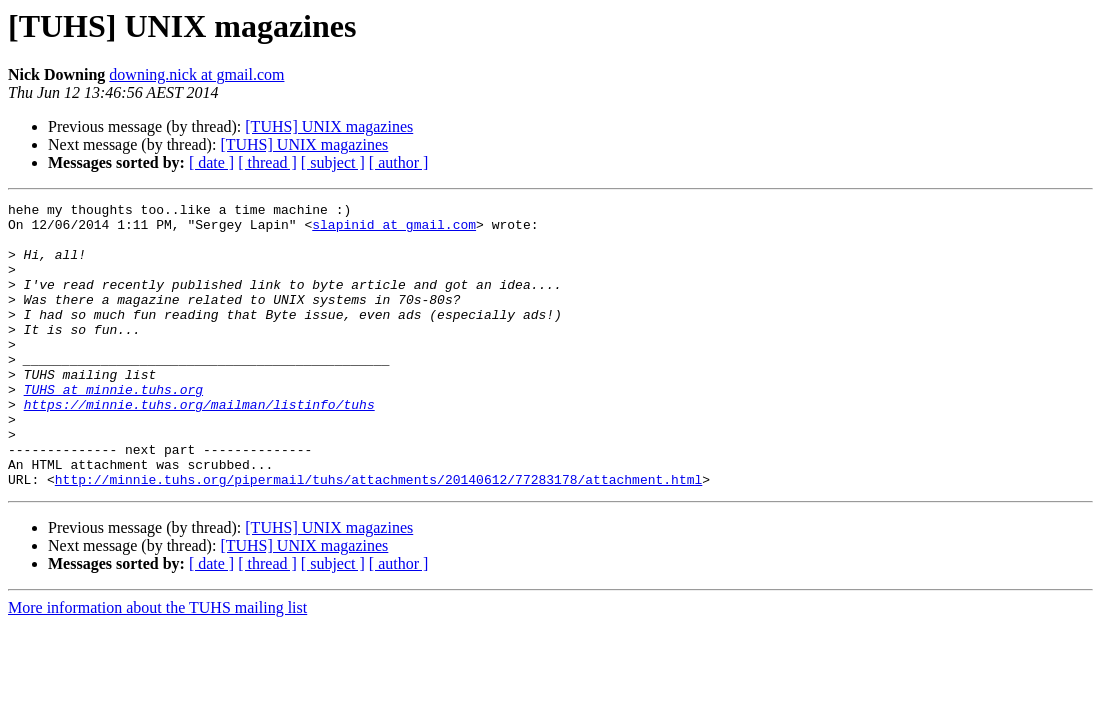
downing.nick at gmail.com (196, 74)
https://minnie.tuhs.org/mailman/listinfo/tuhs (199, 446)
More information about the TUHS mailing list (157, 664)
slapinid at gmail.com (394, 230)
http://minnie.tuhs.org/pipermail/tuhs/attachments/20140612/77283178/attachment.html (378, 536)
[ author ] (399, 162)
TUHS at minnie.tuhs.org (113, 428)
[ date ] (211, 162)
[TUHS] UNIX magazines (329, 126)
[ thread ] (267, 162)
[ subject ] (333, 162)
